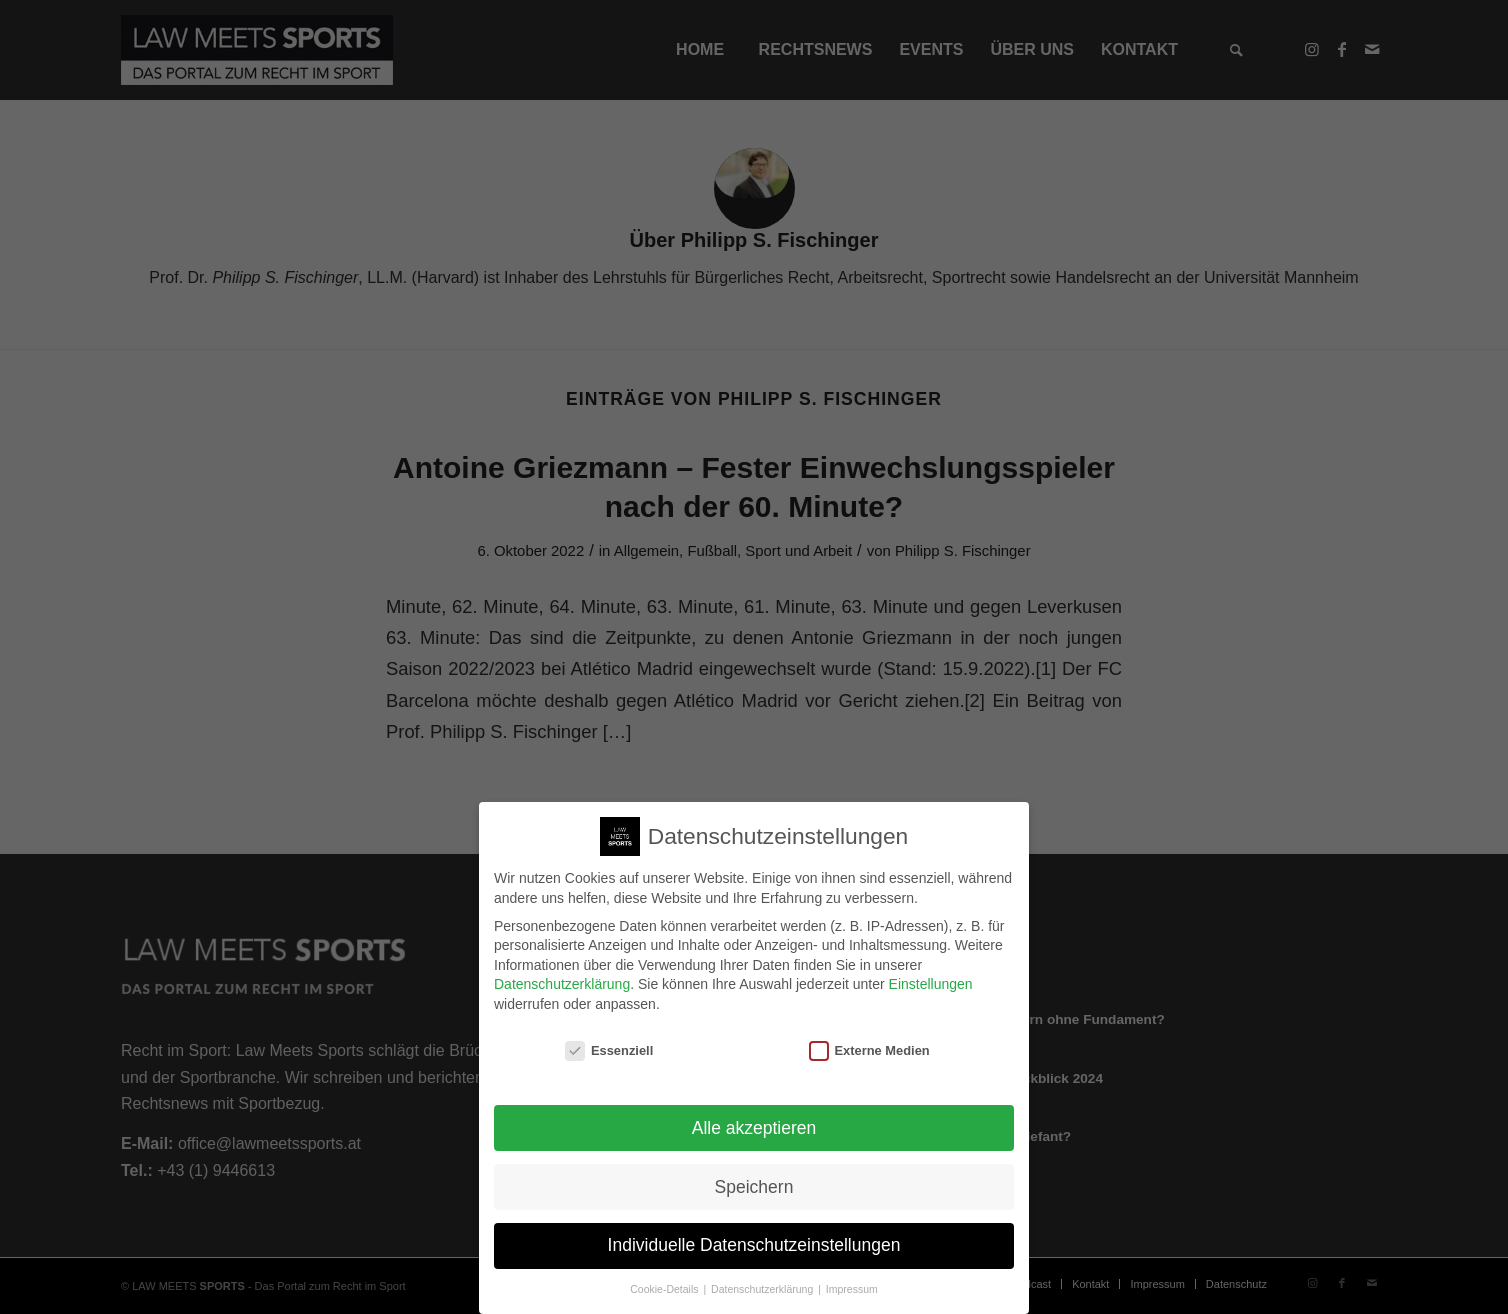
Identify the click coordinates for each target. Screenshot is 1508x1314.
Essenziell (609, 1037)
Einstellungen (931, 972)
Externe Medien (869, 1037)
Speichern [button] (754, 1174)
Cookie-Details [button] (665, 1277)
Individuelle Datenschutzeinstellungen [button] (754, 1233)
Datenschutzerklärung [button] (763, 1277)
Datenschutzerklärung (562, 972)
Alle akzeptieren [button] (754, 1115)
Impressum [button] (852, 1277)
